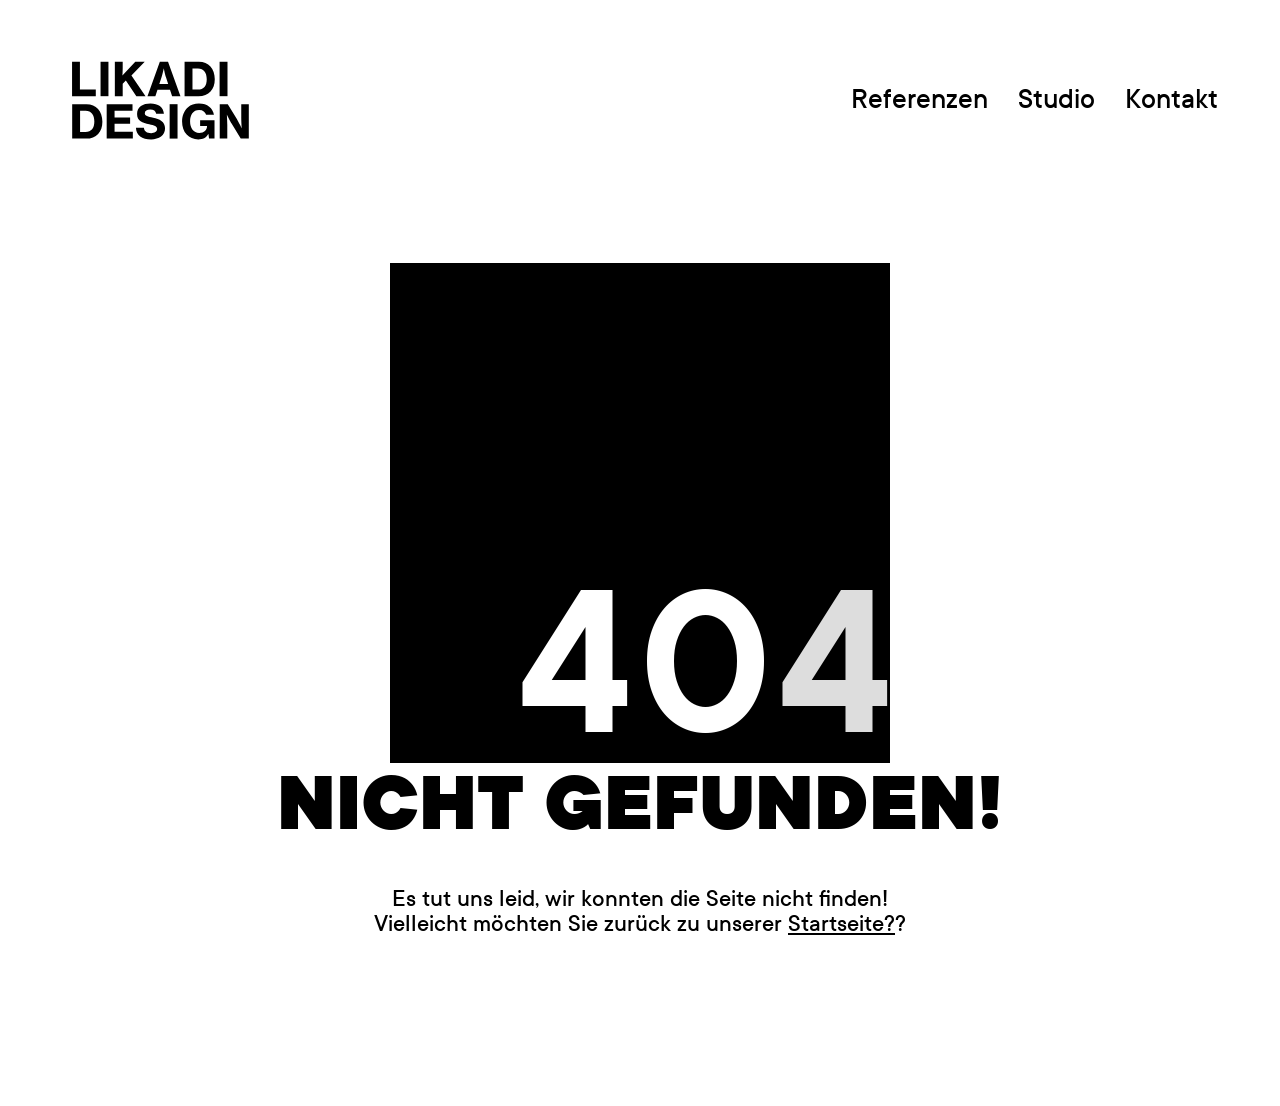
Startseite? (841, 924)
